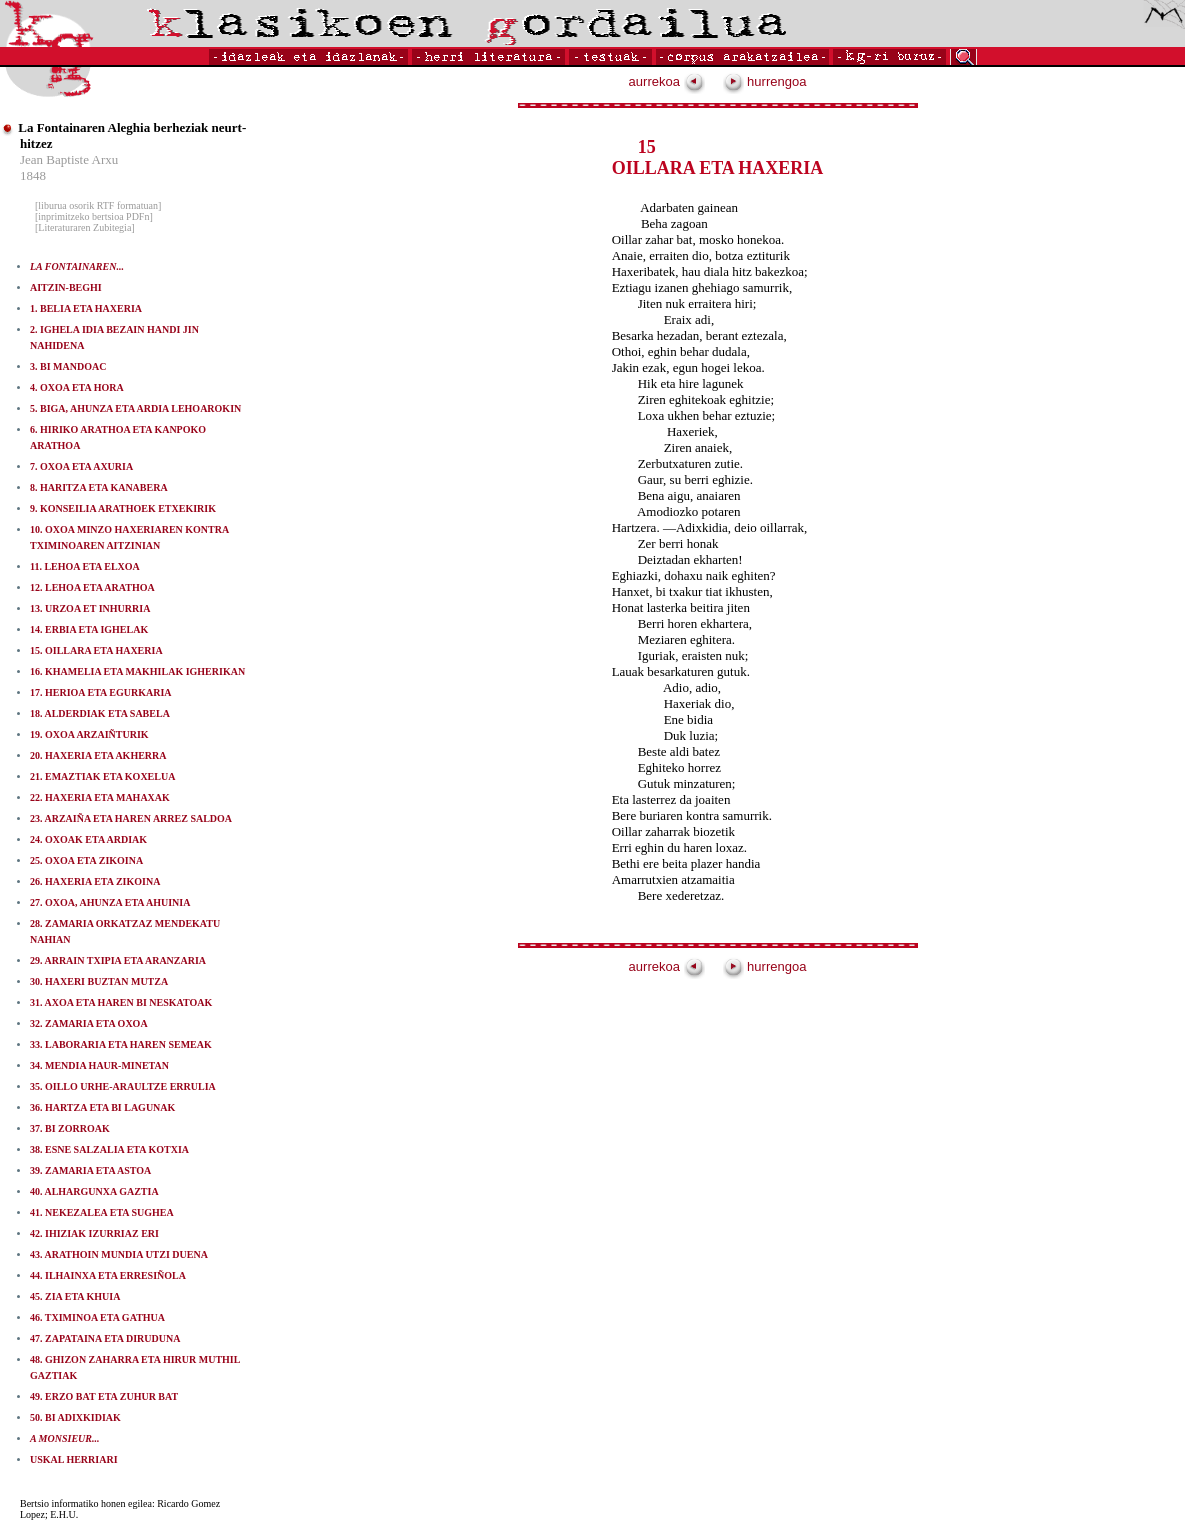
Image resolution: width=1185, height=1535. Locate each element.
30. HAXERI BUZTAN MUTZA (99, 981)
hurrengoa (765, 81)
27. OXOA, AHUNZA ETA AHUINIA (110, 902)
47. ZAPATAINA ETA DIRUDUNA (105, 1338)
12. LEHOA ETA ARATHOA (92, 587)
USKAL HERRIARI (74, 1459)
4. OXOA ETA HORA (77, 387)
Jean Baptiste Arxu (69, 159)
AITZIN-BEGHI (66, 287)
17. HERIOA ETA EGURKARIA (101, 692)
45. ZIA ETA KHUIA (75, 1296)
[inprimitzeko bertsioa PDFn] (94, 216)
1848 (33, 175)
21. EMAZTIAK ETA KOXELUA (102, 776)
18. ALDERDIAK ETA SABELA (100, 713)
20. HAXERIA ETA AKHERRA (98, 755)
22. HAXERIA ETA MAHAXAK (100, 797)
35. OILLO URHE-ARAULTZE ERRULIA (123, 1086)
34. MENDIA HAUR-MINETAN (99, 1065)
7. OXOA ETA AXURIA (81, 466)
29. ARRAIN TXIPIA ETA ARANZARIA (118, 960)
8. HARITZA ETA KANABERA (99, 487)
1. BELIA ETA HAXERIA (86, 308)
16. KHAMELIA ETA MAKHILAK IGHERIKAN (137, 671)
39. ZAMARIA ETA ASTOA (90, 1170)
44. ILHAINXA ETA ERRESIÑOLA (108, 1275)
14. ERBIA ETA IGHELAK (89, 629)
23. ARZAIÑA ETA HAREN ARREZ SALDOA (131, 818)
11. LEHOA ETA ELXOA (85, 566)
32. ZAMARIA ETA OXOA (89, 1023)
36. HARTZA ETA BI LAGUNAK (102, 1107)
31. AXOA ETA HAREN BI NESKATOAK (121, 1002)
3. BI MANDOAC (68, 366)
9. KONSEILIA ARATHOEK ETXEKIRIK (123, 508)
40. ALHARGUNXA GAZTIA (94, 1191)
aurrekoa (667, 81)
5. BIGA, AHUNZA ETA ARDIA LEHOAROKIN (135, 408)
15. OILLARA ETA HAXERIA (96, 650)
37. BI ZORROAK (70, 1128)
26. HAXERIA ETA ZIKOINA (95, 881)
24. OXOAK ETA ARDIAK (88, 839)
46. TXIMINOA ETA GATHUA (97, 1317)
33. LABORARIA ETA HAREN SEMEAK (121, 1044)
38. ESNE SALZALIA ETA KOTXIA (109, 1149)
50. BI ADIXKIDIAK (75, 1417)
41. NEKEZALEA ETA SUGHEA (102, 1212)
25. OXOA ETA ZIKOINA (86, 860)
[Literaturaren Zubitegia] (85, 227)
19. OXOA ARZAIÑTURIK (89, 734)
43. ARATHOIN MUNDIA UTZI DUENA (119, 1254)
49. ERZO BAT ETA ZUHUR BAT (104, 1396)
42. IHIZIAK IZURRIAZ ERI (94, 1233)
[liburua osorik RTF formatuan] (98, 205)
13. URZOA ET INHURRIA (90, 608)
